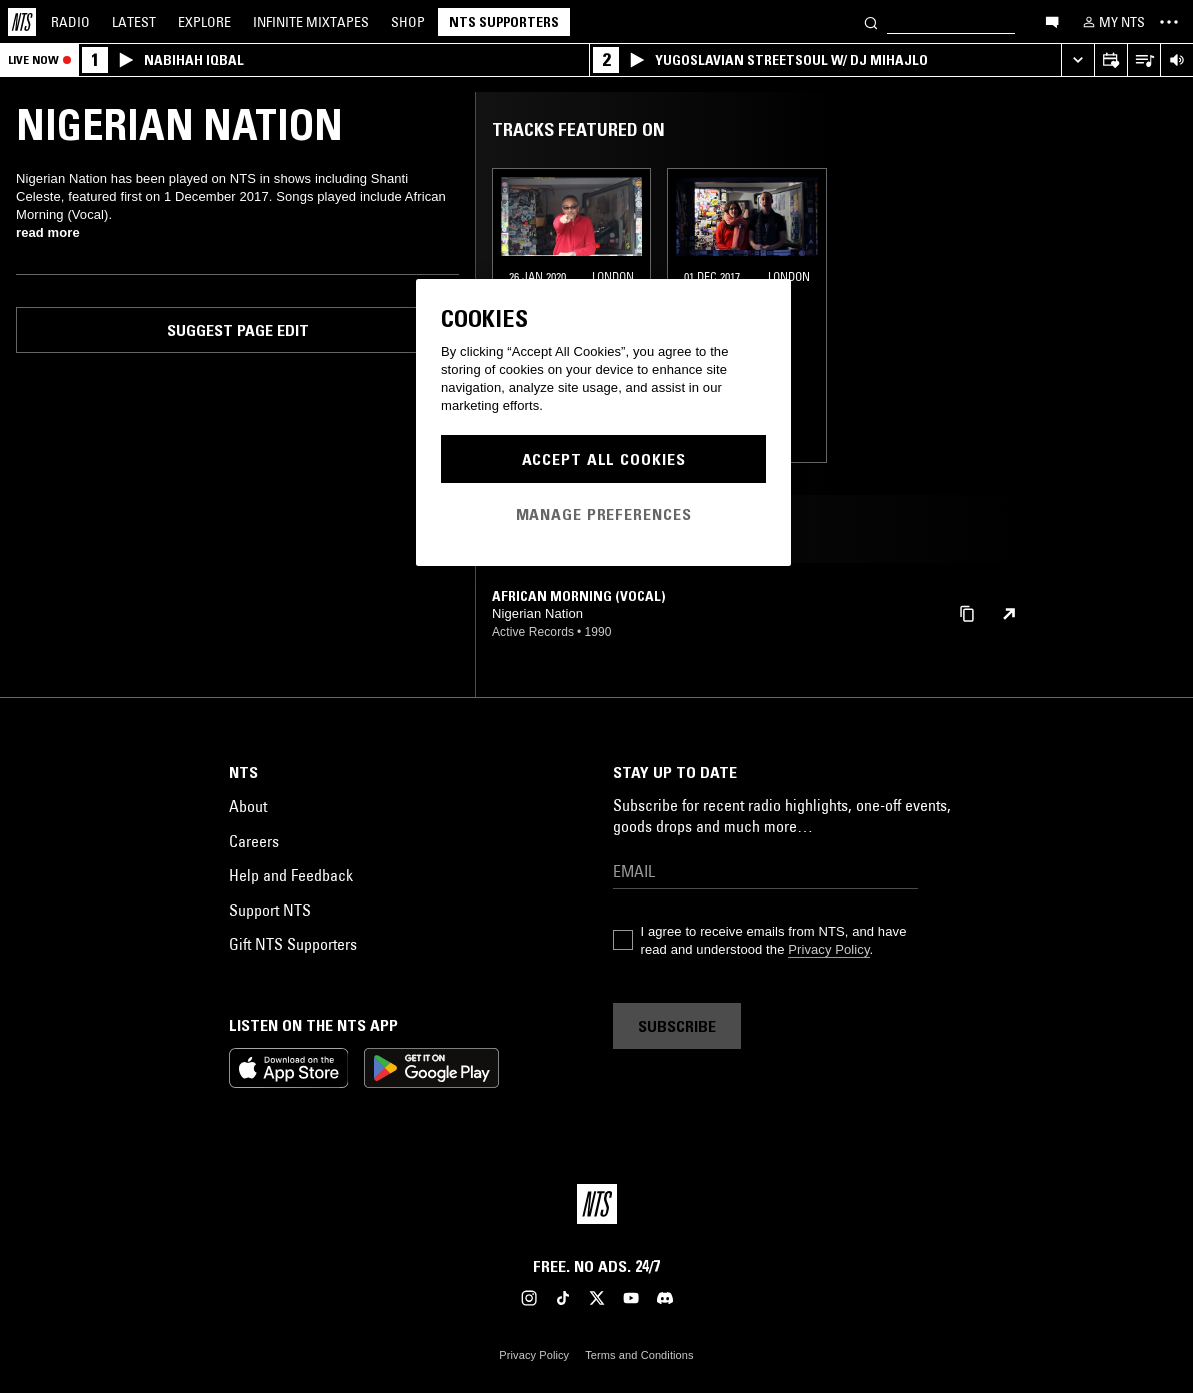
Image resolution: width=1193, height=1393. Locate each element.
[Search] (871, 21)
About (248, 806)
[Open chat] (1052, 21)
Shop (408, 22)
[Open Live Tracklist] (1143, 60)
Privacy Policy (828, 949)
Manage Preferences (604, 514)
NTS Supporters (504, 22)
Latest (134, 22)
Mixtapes (311, 22)
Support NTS (270, 910)
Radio (70, 22)
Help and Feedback (291, 875)
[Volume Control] (1176, 60)
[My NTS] (1112, 22)
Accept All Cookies (604, 459)
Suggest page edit (238, 330)
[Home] (22, 22)
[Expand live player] (1077, 60)
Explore (204, 22)
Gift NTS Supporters (293, 944)
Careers (254, 841)
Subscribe (677, 1026)
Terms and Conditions (639, 1355)
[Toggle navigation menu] (1169, 22)
